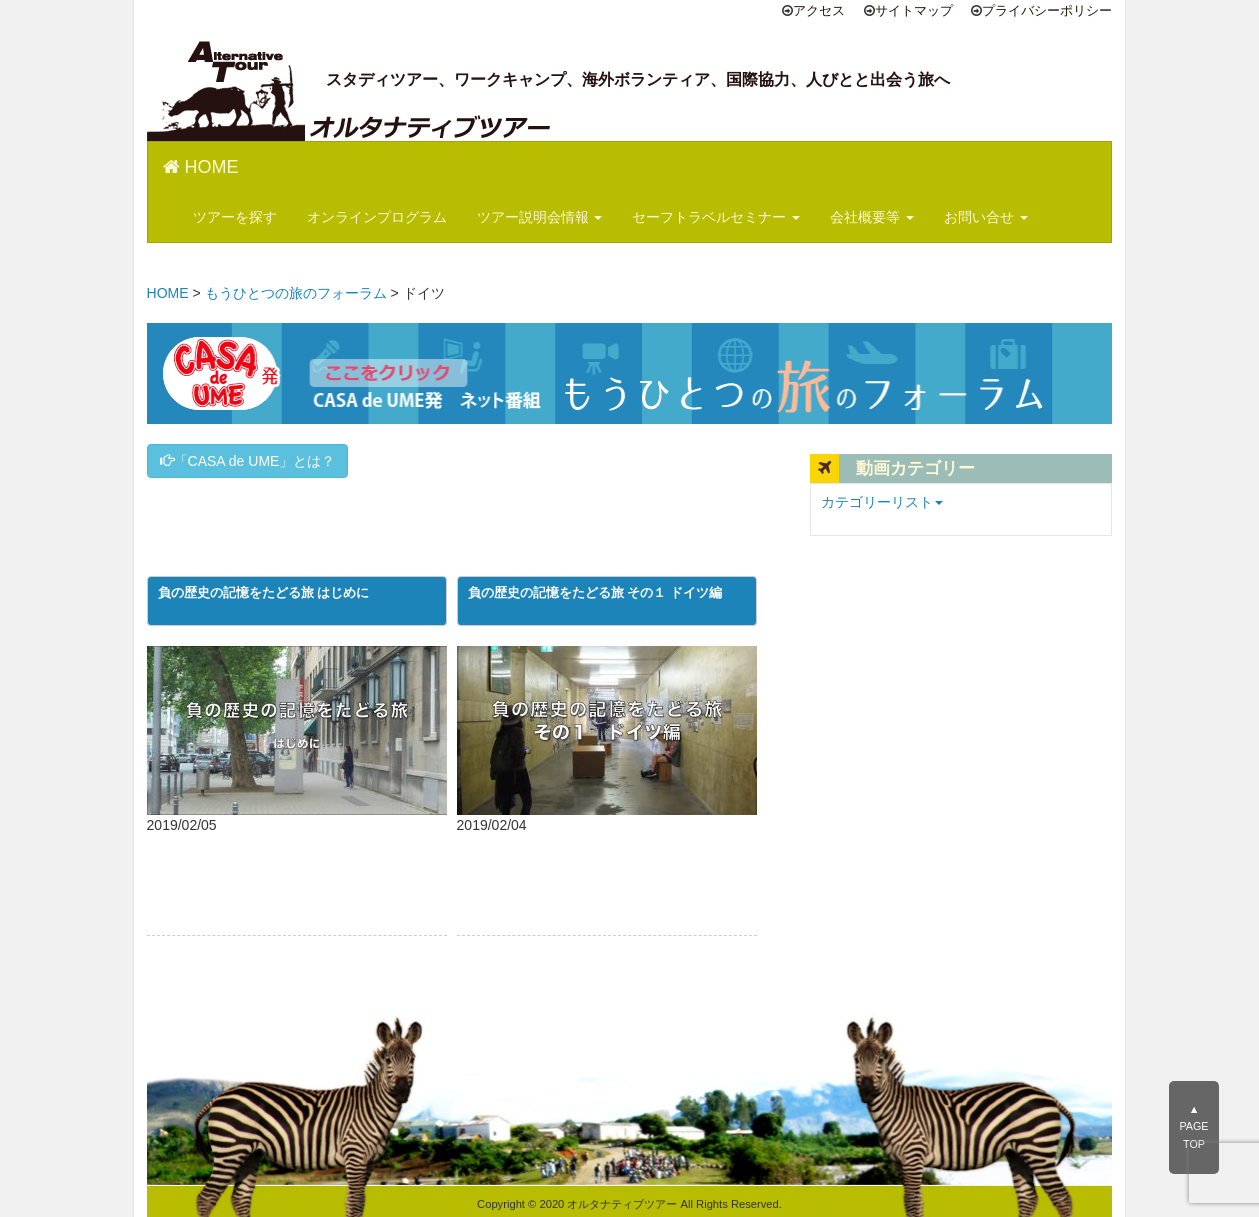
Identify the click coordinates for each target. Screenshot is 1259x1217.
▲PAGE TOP (1193, 1127)
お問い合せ (986, 217)
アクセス (819, 11)
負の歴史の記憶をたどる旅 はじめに (264, 593)
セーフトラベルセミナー (716, 217)
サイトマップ (914, 11)
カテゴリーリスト (882, 502)
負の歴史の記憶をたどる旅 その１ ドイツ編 (595, 593)
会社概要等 (872, 217)
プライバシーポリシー (1047, 11)
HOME (201, 167)
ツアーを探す (235, 217)
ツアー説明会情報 (540, 217)
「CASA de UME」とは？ (248, 461)
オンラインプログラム (377, 217)
